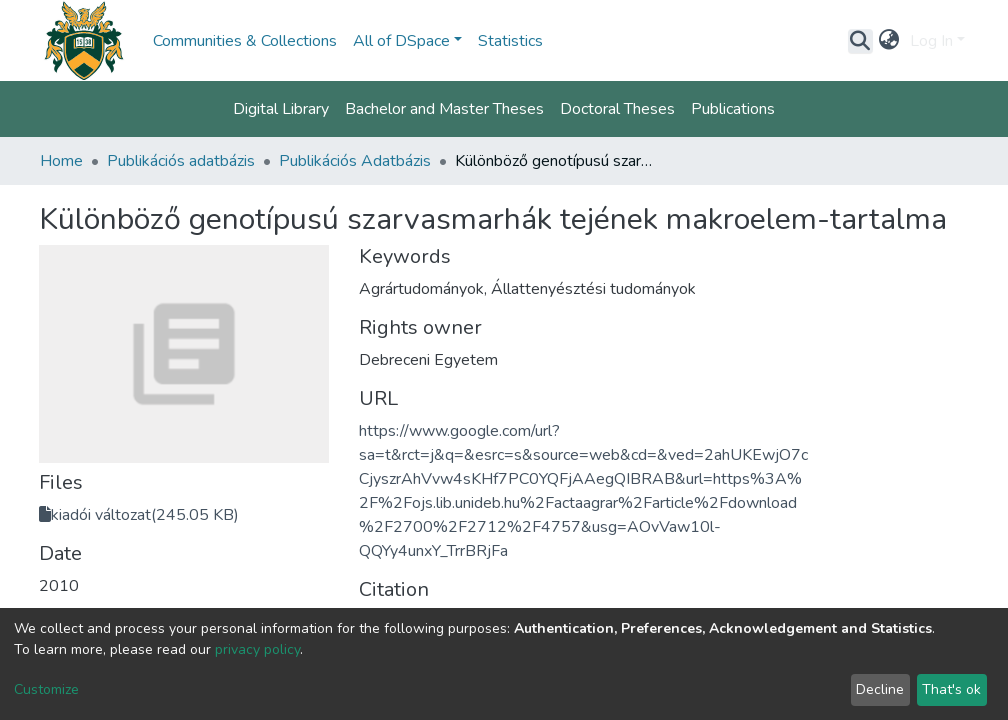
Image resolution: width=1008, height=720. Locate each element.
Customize (46, 689)
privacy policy (257, 649)
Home (61, 161)
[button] (889, 41)
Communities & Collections (245, 41)
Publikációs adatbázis (181, 161)
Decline (880, 689)
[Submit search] (860, 41)
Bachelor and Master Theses (444, 109)
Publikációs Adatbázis (355, 161)
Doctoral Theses (617, 109)
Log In (931, 41)
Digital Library (281, 109)
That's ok (951, 689)
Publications (733, 109)
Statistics (510, 41)
